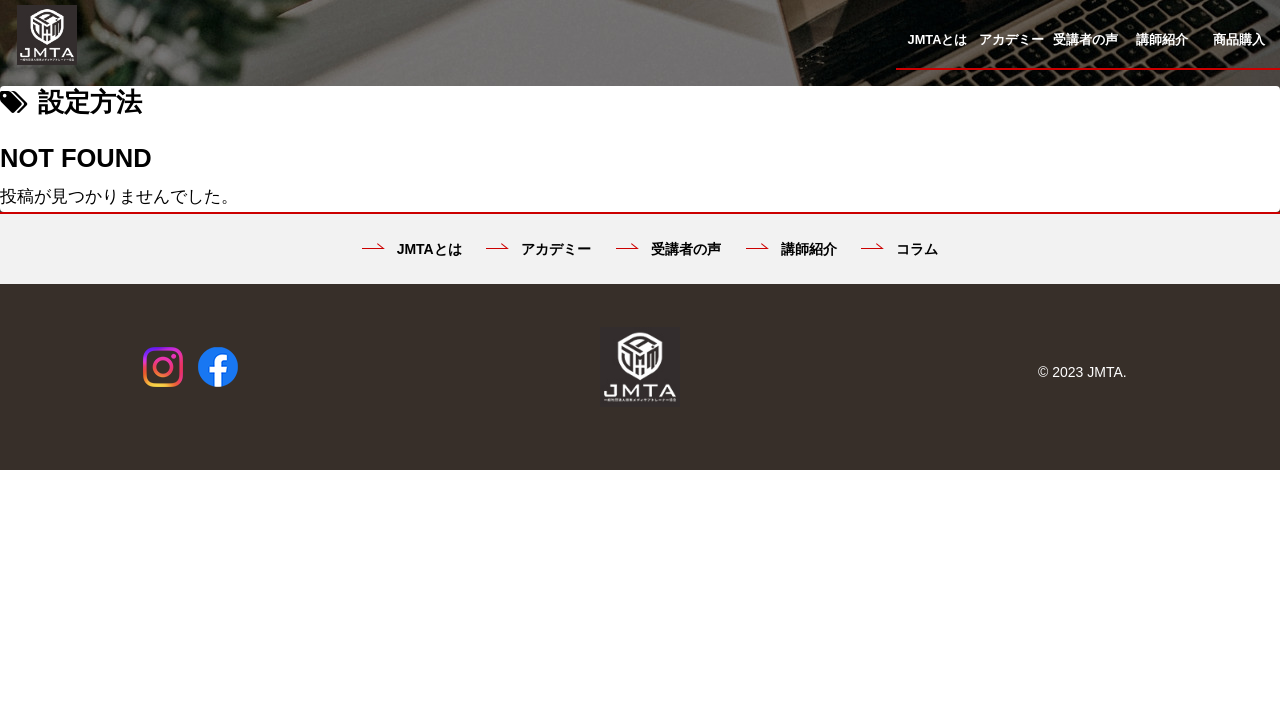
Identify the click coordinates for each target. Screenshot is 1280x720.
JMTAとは (412, 249)
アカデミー (538, 249)
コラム (899, 249)
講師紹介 (791, 249)
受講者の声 (668, 249)
